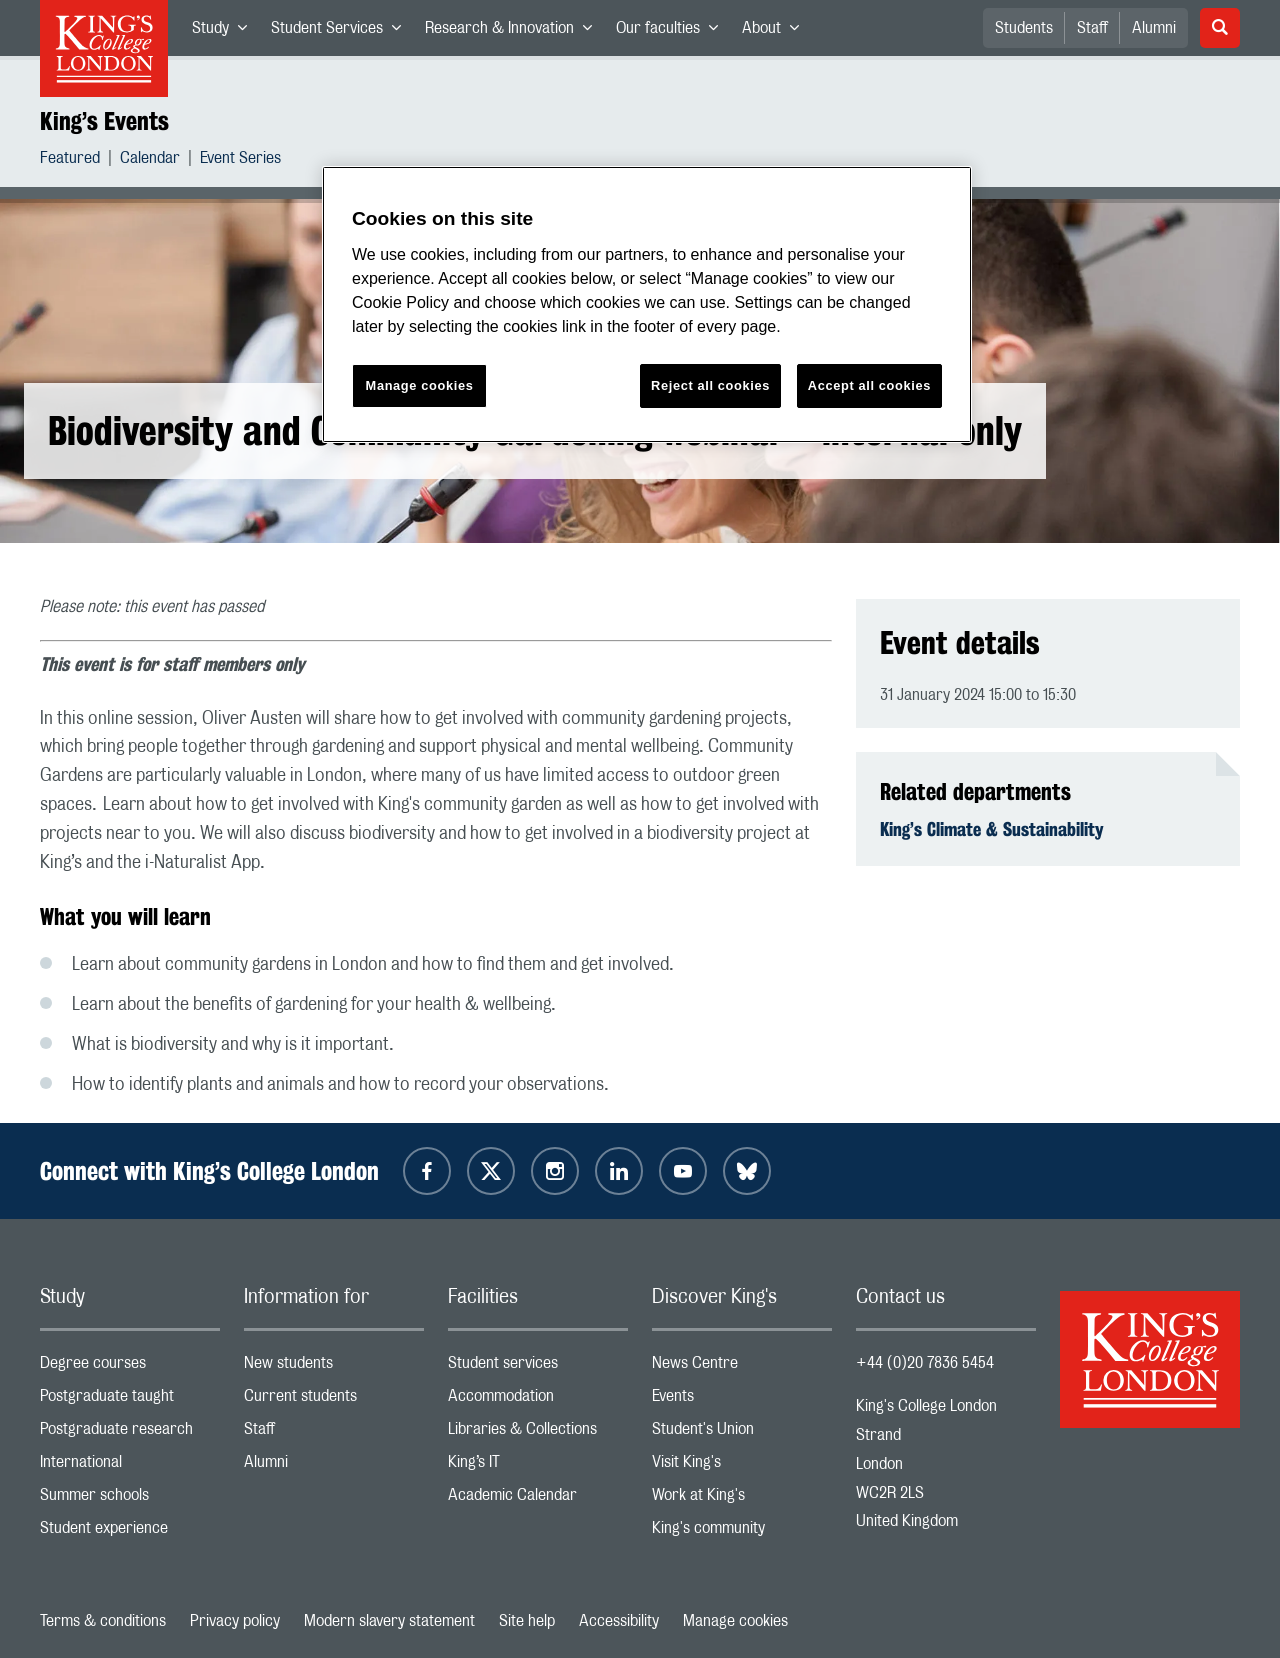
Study (225, 32)
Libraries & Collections (538, 1433)
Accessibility (619, 1621)
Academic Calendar (538, 1499)
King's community (742, 1532)
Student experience (130, 1532)
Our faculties (673, 32)
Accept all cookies (869, 385)
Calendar (150, 160)
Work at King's (742, 1499)
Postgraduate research (130, 1433)
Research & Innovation (514, 32)
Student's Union (742, 1433)
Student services (538, 1367)
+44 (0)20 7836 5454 (925, 1363)
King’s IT (538, 1466)
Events (742, 1400)
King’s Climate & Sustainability (992, 829)
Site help (527, 1621)
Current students (334, 1400)
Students (1024, 28)
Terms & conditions (103, 1621)
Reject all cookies (710, 385)
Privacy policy (235, 1621)
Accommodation (538, 1400)
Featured (70, 160)
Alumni (1154, 28)
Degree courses (130, 1367)
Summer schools (130, 1499)
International (130, 1466)
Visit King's (742, 1466)
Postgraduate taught (130, 1400)
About (776, 32)
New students (334, 1367)
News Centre (742, 1367)
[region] (647, 304)
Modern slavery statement (389, 1621)
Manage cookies (735, 1621)
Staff (1092, 28)
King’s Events (104, 121)
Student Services (342, 32)
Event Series (240, 160)
